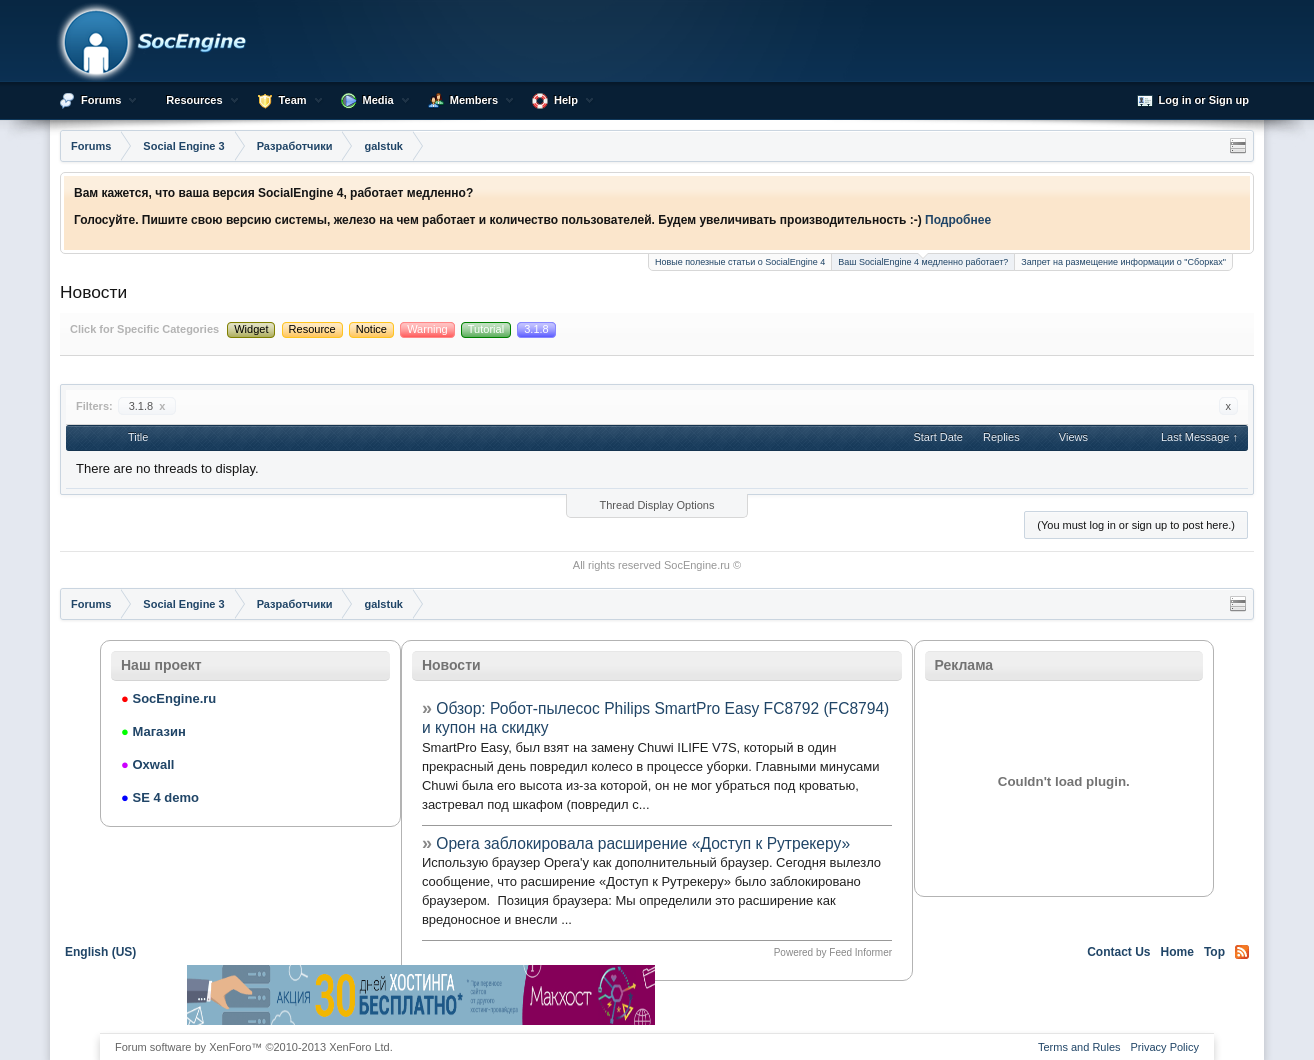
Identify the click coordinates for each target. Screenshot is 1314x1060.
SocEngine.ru (697, 565)
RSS (1242, 952)
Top (1214, 952)
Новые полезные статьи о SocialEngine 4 (740, 262)
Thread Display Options (657, 505)
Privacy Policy (1165, 1047)
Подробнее (958, 220)
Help (566, 100)
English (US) (100, 952)
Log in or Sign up (1193, 101)
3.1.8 (147, 406)
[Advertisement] (893, 995)
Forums (101, 100)
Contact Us (1118, 952)
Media (378, 100)
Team (293, 100)
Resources (194, 100)
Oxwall (147, 764)
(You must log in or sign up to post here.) (1136, 525)
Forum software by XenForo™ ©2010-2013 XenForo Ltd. (254, 1047)
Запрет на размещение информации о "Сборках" (1123, 262)
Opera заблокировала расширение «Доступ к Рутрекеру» (643, 843)
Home (1177, 952)
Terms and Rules (1079, 1047)
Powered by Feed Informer (833, 952)
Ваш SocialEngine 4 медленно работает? (923, 260)
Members (474, 100)
